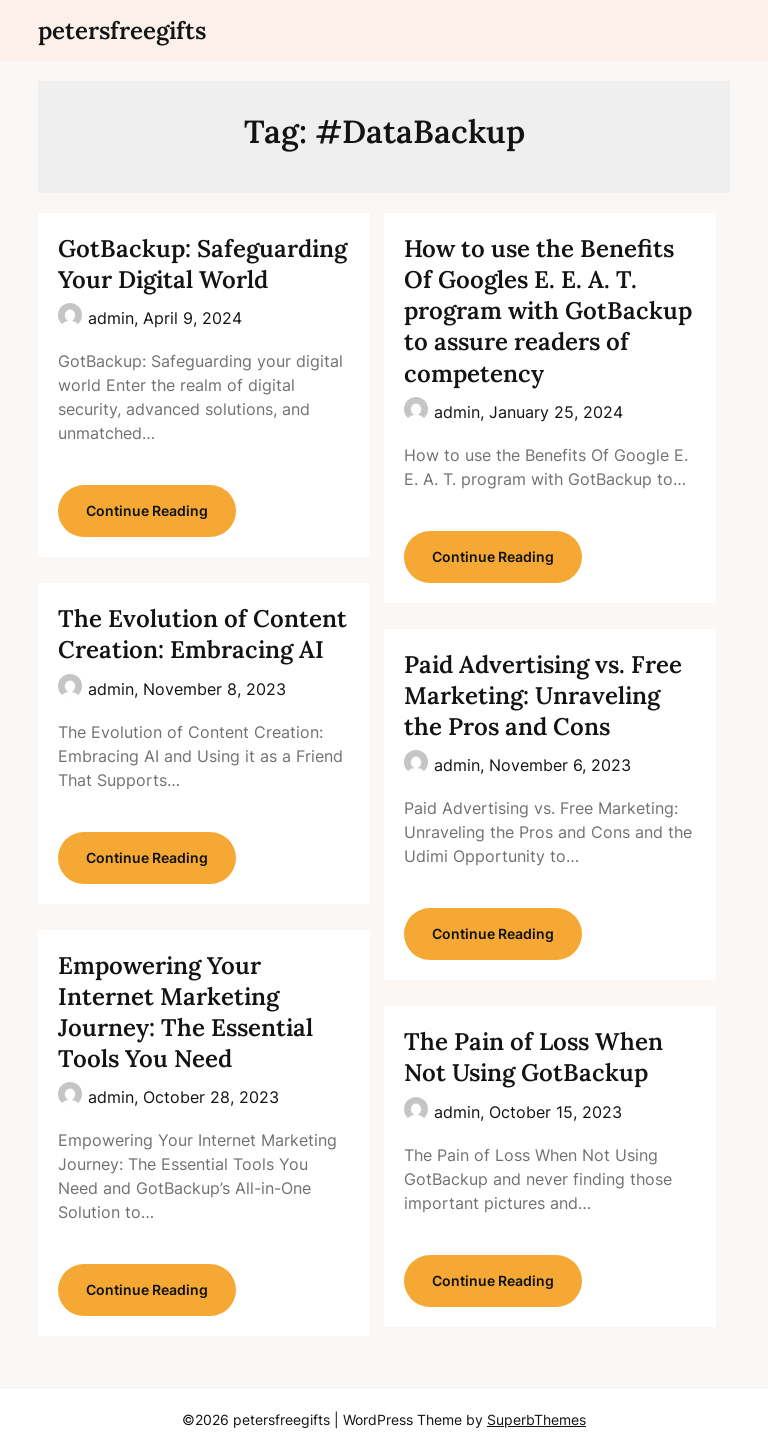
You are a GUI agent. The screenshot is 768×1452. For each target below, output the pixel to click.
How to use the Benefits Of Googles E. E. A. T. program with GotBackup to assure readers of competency (548, 311)
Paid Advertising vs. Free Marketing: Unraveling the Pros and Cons (543, 695)
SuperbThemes (536, 1419)
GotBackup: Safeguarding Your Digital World (202, 264)
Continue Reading (147, 510)
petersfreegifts (122, 30)
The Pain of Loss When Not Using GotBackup (533, 1057)
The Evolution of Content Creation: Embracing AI (202, 634)
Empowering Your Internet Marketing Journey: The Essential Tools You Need (185, 1012)
